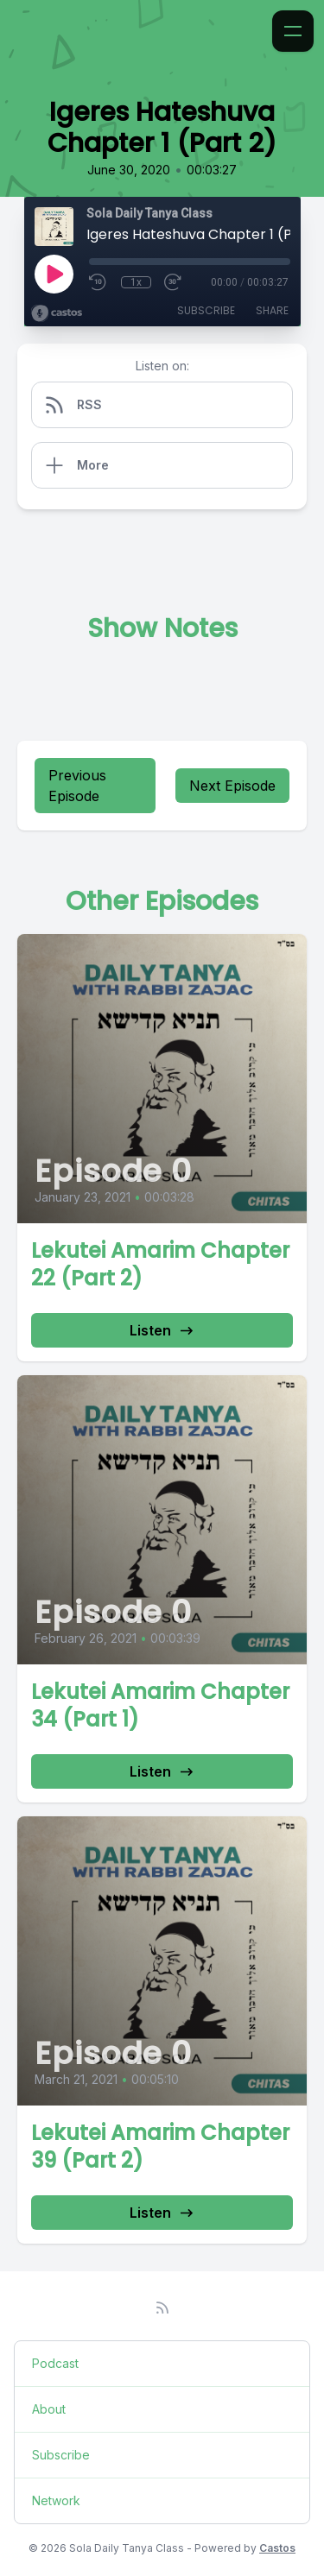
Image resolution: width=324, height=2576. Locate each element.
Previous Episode (77, 786)
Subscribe (206, 310)
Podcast (55, 2363)
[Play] (54, 274)
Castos (277, 2547)
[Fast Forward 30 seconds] (173, 282)
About (49, 2409)
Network (56, 2500)
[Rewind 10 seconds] (98, 282)
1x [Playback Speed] (136, 282)
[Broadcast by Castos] (56, 313)
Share (272, 310)
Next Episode (232, 785)
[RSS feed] (162, 2307)
